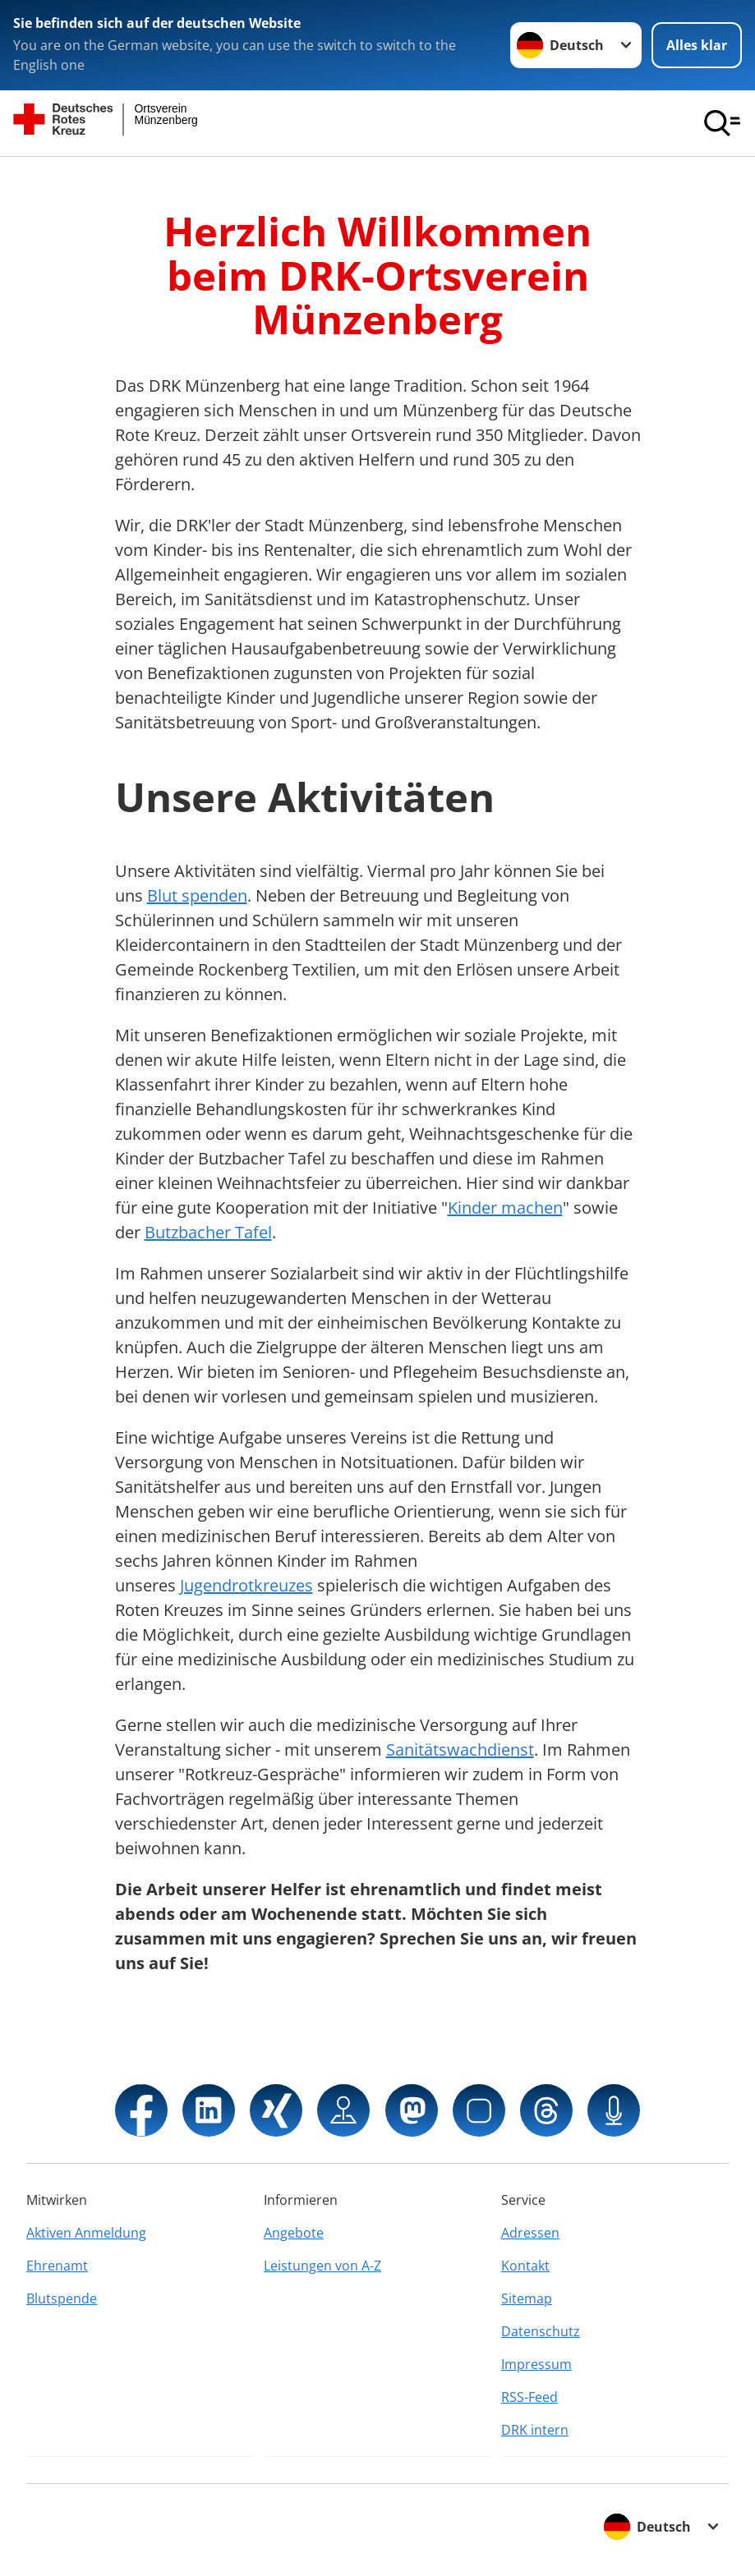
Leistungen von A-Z (322, 2266)
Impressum (536, 2364)
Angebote (294, 2233)
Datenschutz (540, 2331)
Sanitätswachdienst (460, 1749)
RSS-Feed (529, 2397)
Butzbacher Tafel (208, 1232)
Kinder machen (505, 1207)
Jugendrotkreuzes (246, 1585)
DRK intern (535, 2430)
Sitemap (526, 2298)
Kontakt (525, 2266)
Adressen (530, 2233)
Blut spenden (197, 895)
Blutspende (61, 2298)
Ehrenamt (57, 2266)
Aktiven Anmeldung (86, 2233)
